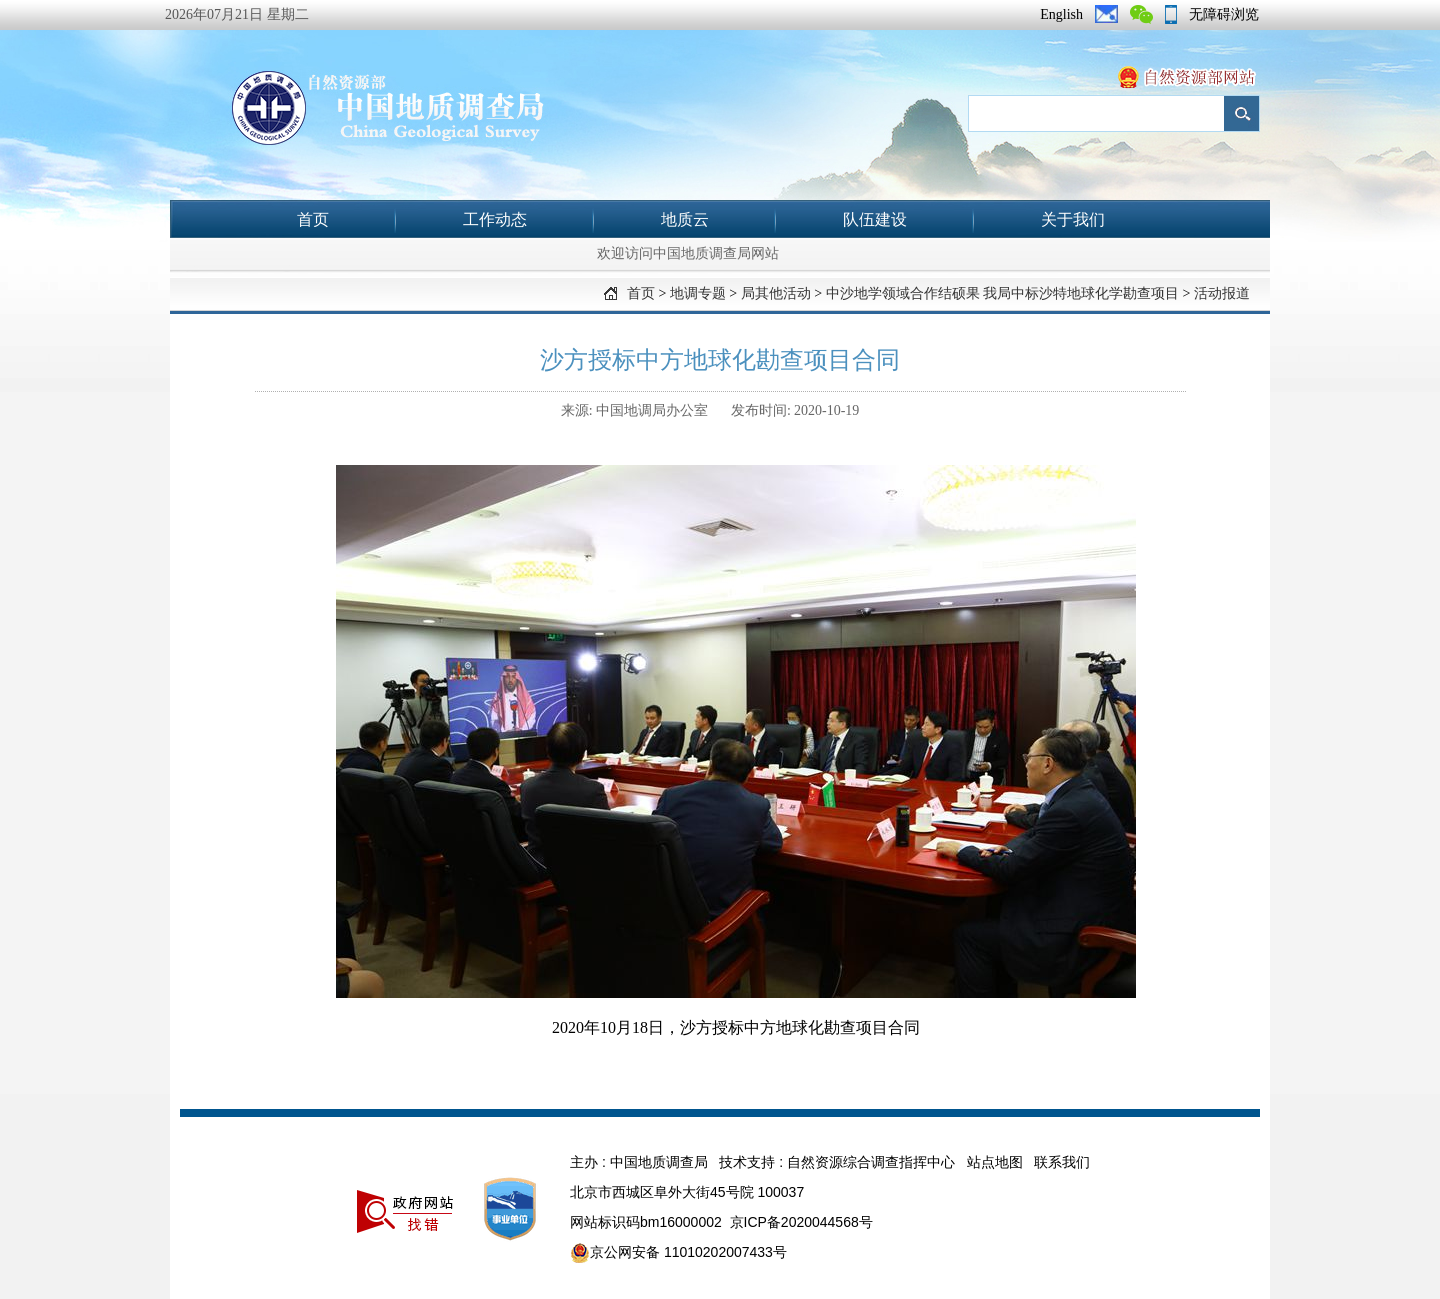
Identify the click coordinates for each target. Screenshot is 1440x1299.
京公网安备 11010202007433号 (678, 1253)
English (1061, 14)
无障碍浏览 (1224, 14)
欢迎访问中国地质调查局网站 (688, 253)
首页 (313, 219)
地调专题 (698, 293)
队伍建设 (875, 219)
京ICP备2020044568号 (801, 1222)
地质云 (685, 219)
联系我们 (1062, 1162)
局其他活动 (776, 293)
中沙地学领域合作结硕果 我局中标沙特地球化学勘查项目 (1003, 293)
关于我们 (1073, 219)
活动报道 (1222, 293)
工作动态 (495, 219)
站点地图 (995, 1162)
